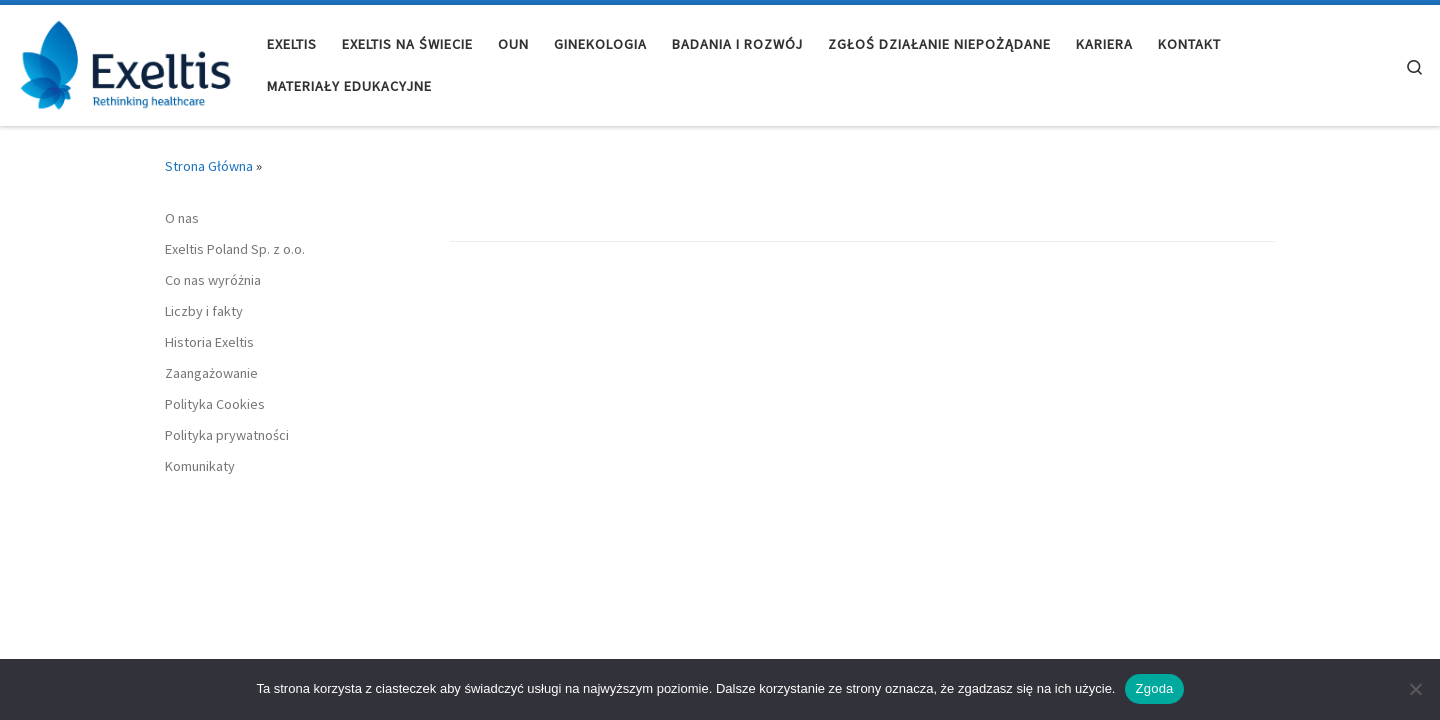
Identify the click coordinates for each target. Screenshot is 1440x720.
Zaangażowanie (211, 373)
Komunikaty (200, 466)
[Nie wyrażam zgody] (1415, 689)
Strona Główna (209, 166)
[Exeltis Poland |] (126, 61)
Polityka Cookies (215, 404)
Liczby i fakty (204, 311)
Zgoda (1154, 688)
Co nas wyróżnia (213, 280)
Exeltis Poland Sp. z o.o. (235, 249)
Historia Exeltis (209, 342)
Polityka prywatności (227, 435)
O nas (182, 218)
